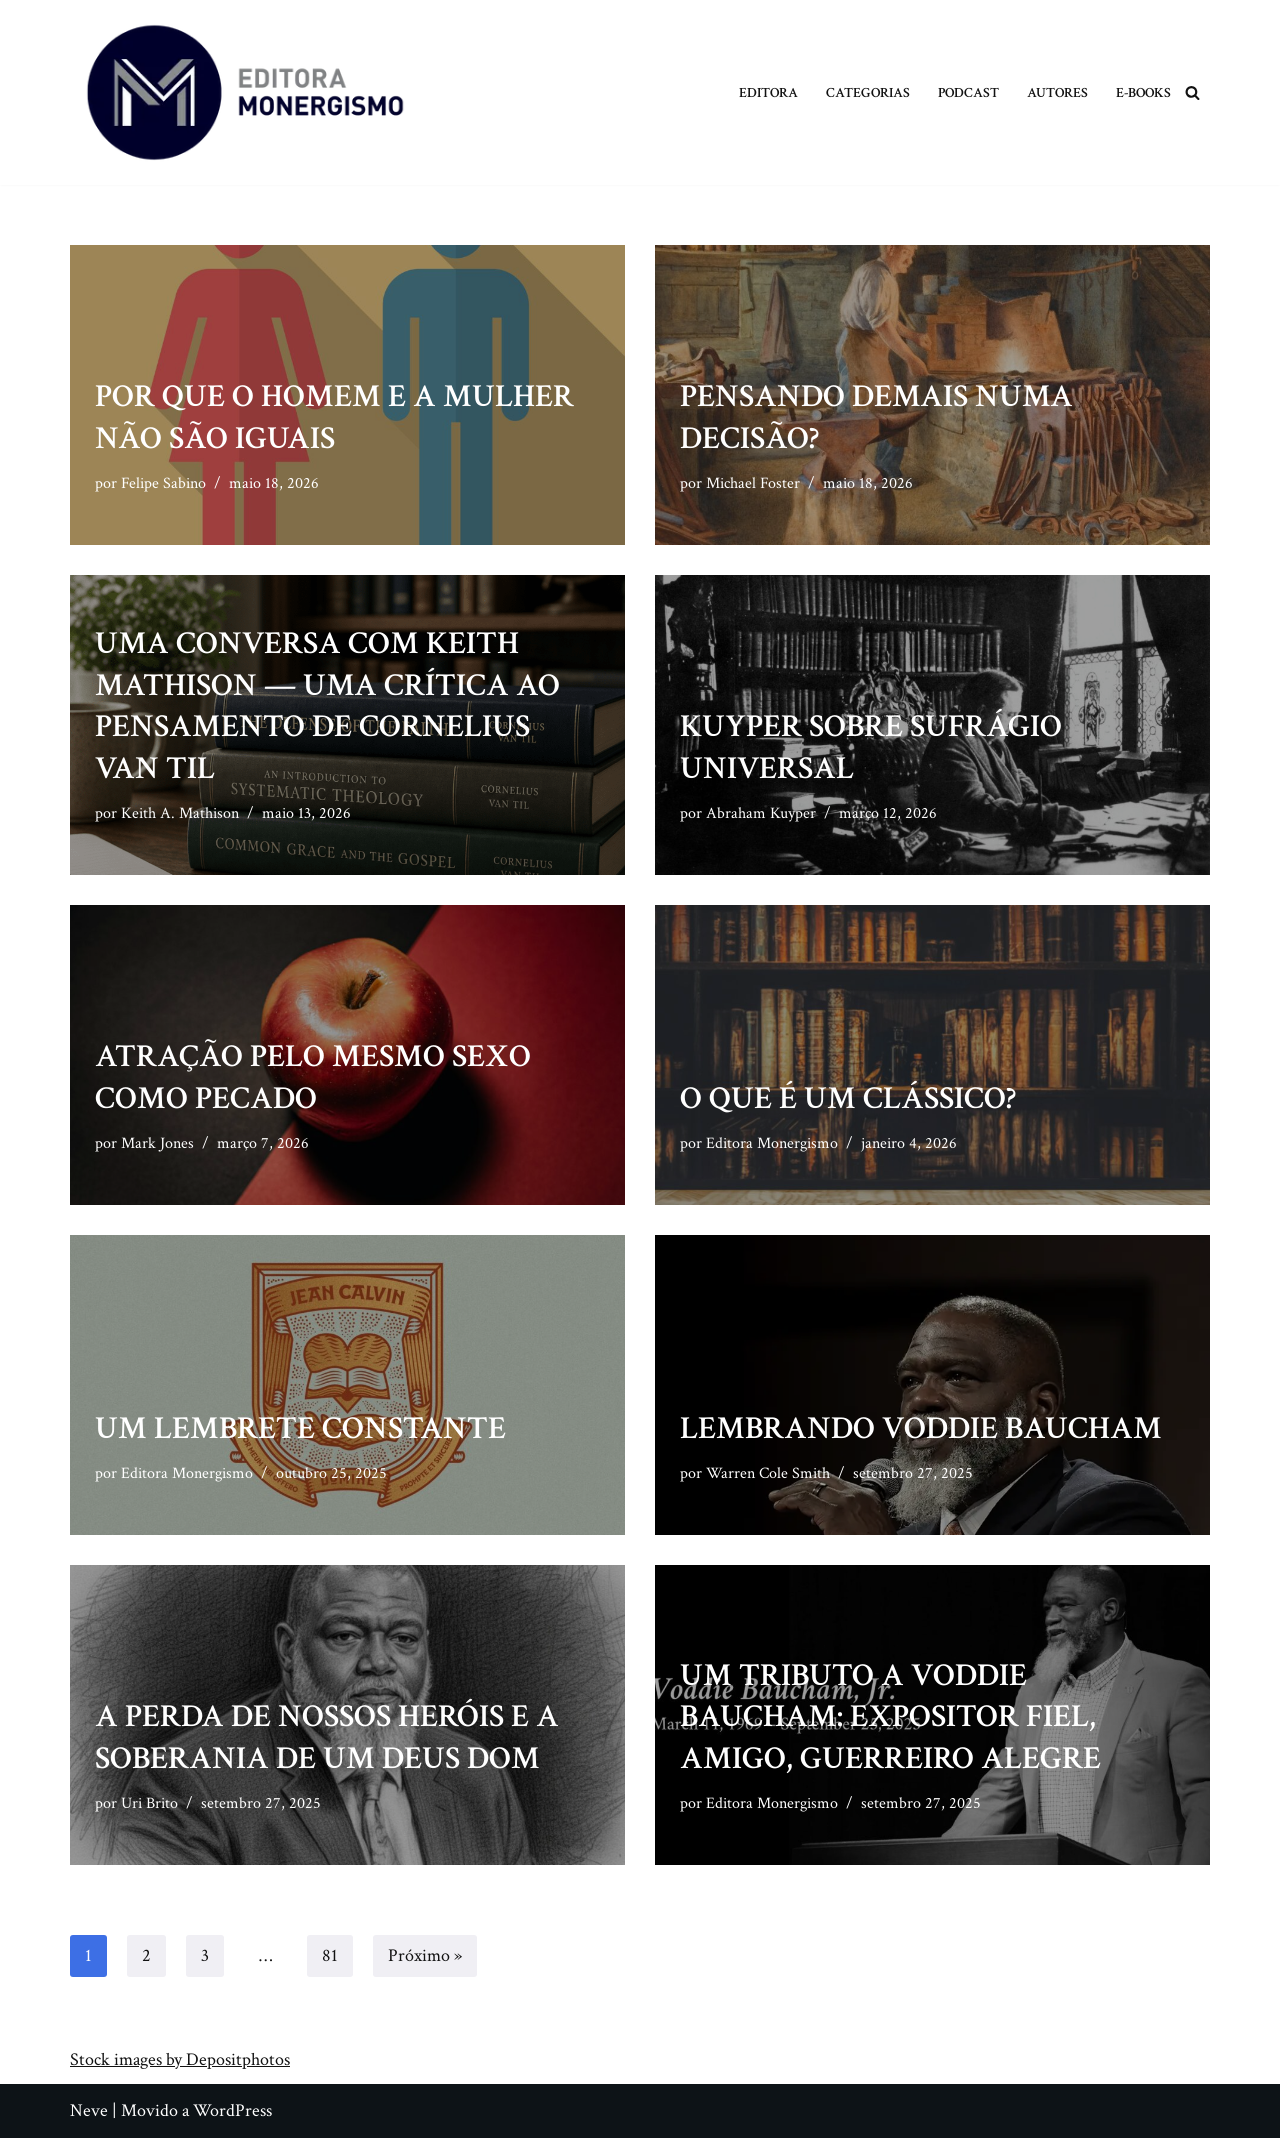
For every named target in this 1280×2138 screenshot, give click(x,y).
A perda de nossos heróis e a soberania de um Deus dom (327, 1737)
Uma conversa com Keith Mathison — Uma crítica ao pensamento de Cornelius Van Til (327, 706)
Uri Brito (149, 1803)
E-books (1143, 92)
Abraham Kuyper (761, 813)
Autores (1057, 92)
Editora (768, 92)
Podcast (968, 92)
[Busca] (1192, 92)
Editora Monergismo (772, 1143)
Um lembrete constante (300, 1428)
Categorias (868, 92)
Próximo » (425, 1955)
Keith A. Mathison (180, 813)
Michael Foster (753, 483)
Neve (89, 2110)
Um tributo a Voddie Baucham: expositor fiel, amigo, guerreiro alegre (890, 1717)
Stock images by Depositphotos (180, 2059)
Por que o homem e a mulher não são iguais (334, 417)
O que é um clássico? (848, 1098)
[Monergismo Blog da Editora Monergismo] (245, 92)
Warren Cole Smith (768, 1473)
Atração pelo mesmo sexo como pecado (313, 1077)
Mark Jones (157, 1143)
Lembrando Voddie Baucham (921, 1428)
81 (330, 1955)
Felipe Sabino (163, 483)
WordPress (232, 2110)
